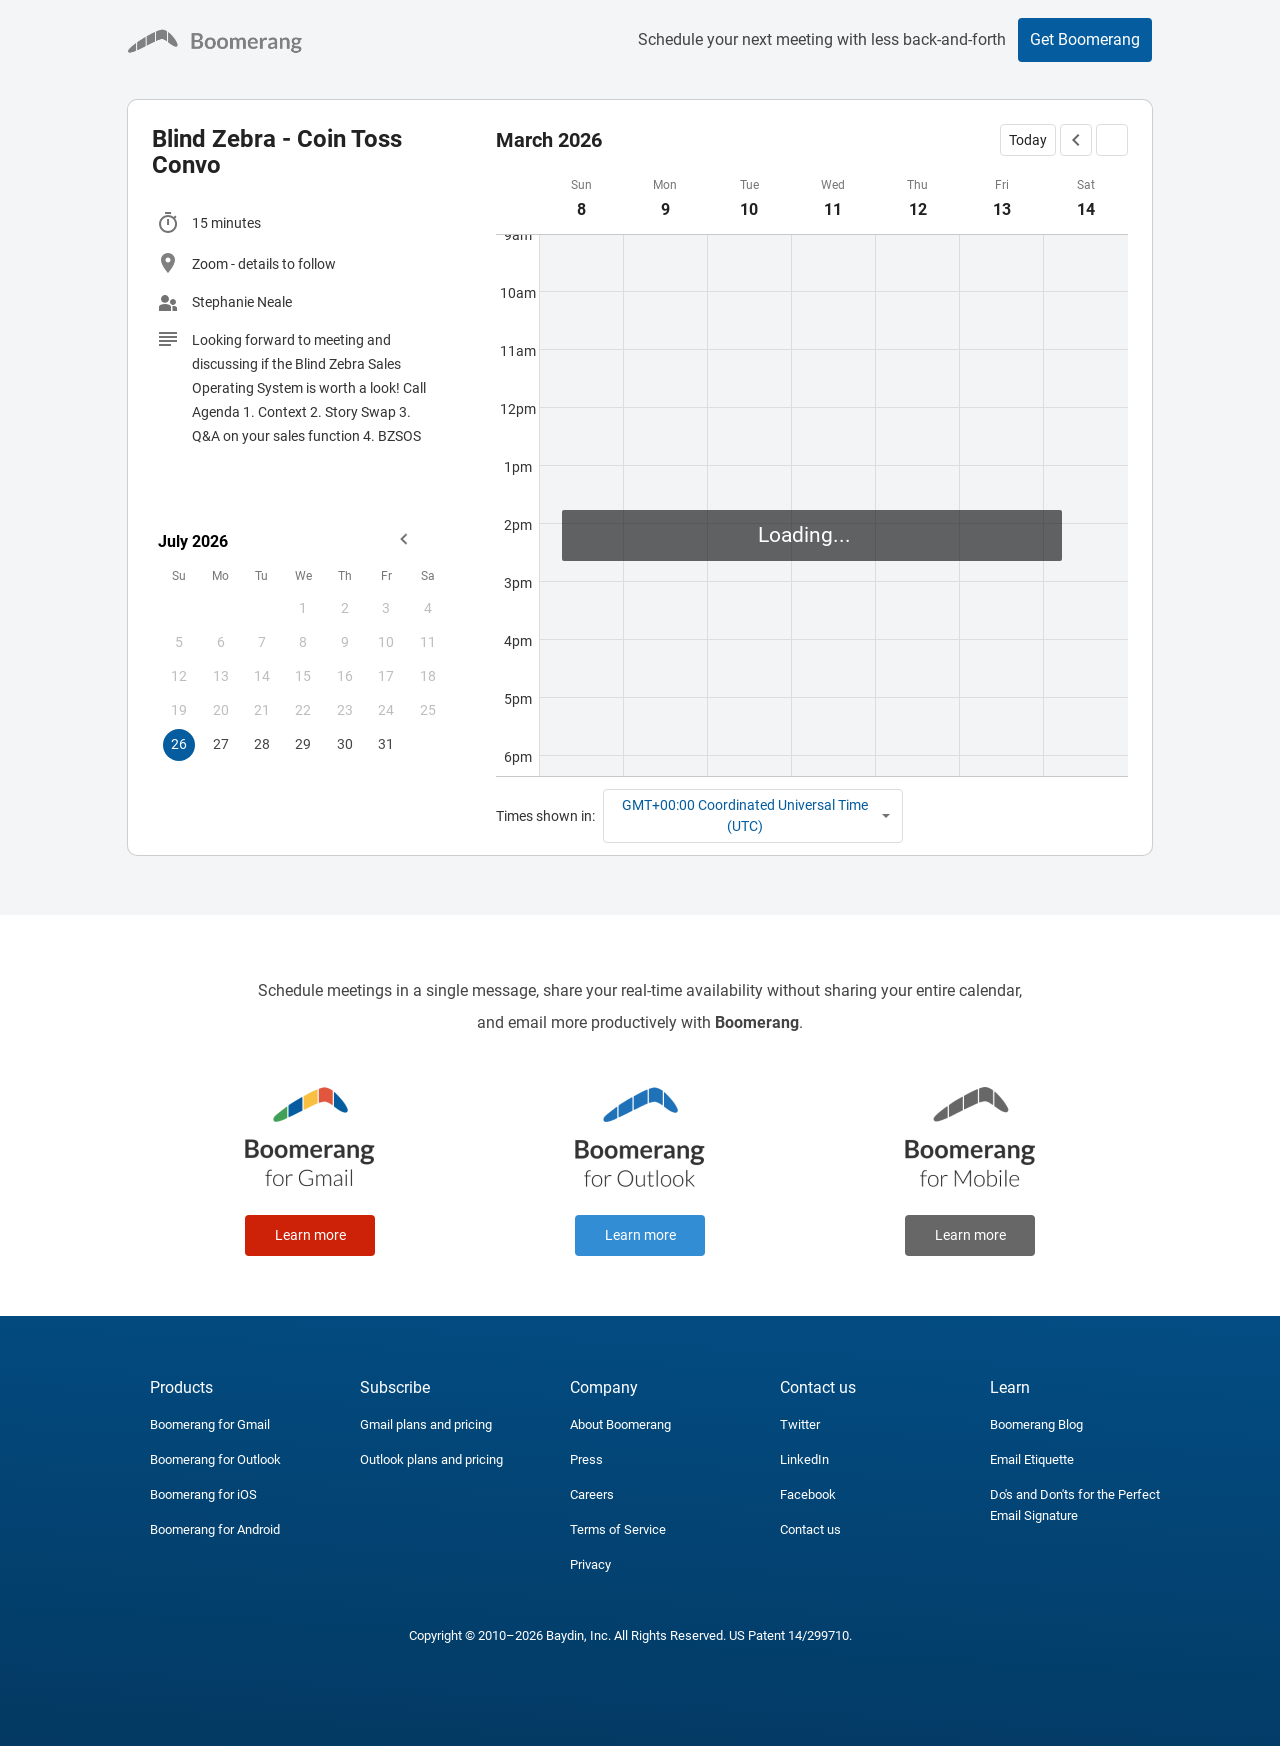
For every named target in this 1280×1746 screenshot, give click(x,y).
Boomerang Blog (1036, 1424)
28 (262, 744)
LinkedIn (804, 1459)
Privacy (590, 1564)
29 (303, 744)
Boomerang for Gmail (210, 1424)
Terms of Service (618, 1529)
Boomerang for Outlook (215, 1459)
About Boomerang (620, 1424)
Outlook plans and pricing (431, 1459)
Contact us (810, 1529)
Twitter (800, 1424)
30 (345, 744)
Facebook (808, 1494)
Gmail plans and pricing (426, 1424)
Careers (592, 1494)
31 (386, 744)
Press (586, 1459)
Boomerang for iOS (203, 1494)
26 (179, 744)
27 (221, 744)
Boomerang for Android (215, 1529)
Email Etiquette (1032, 1459)
